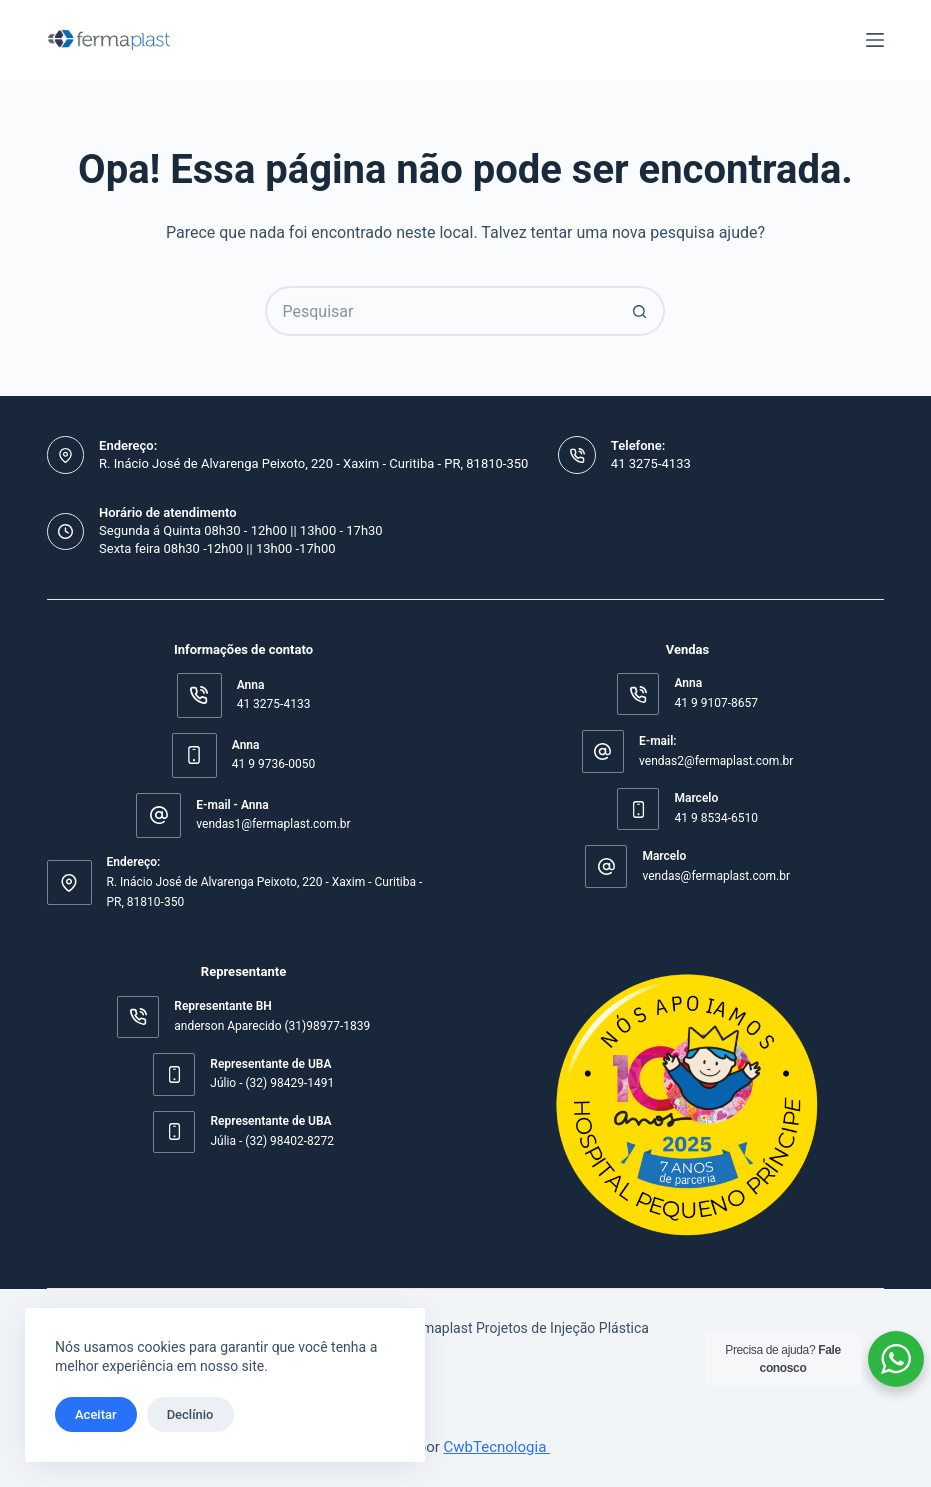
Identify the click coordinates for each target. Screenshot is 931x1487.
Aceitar (96, 1414)
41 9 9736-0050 (273, 764)
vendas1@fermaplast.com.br (273, 824)
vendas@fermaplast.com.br (716, 876)
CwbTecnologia (497, 1447)
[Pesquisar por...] (440, 311)
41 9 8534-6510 (715, 818)
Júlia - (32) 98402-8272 (272, 1141)
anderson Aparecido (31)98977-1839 (272, 1026)
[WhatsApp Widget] (896, 1359)
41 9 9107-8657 (715, 703)
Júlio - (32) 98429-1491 (272, 1083)
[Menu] (875, 40)
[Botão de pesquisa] (640, 311)
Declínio (190, 1414)
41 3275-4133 (651, 463)
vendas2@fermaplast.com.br (716, 761)
